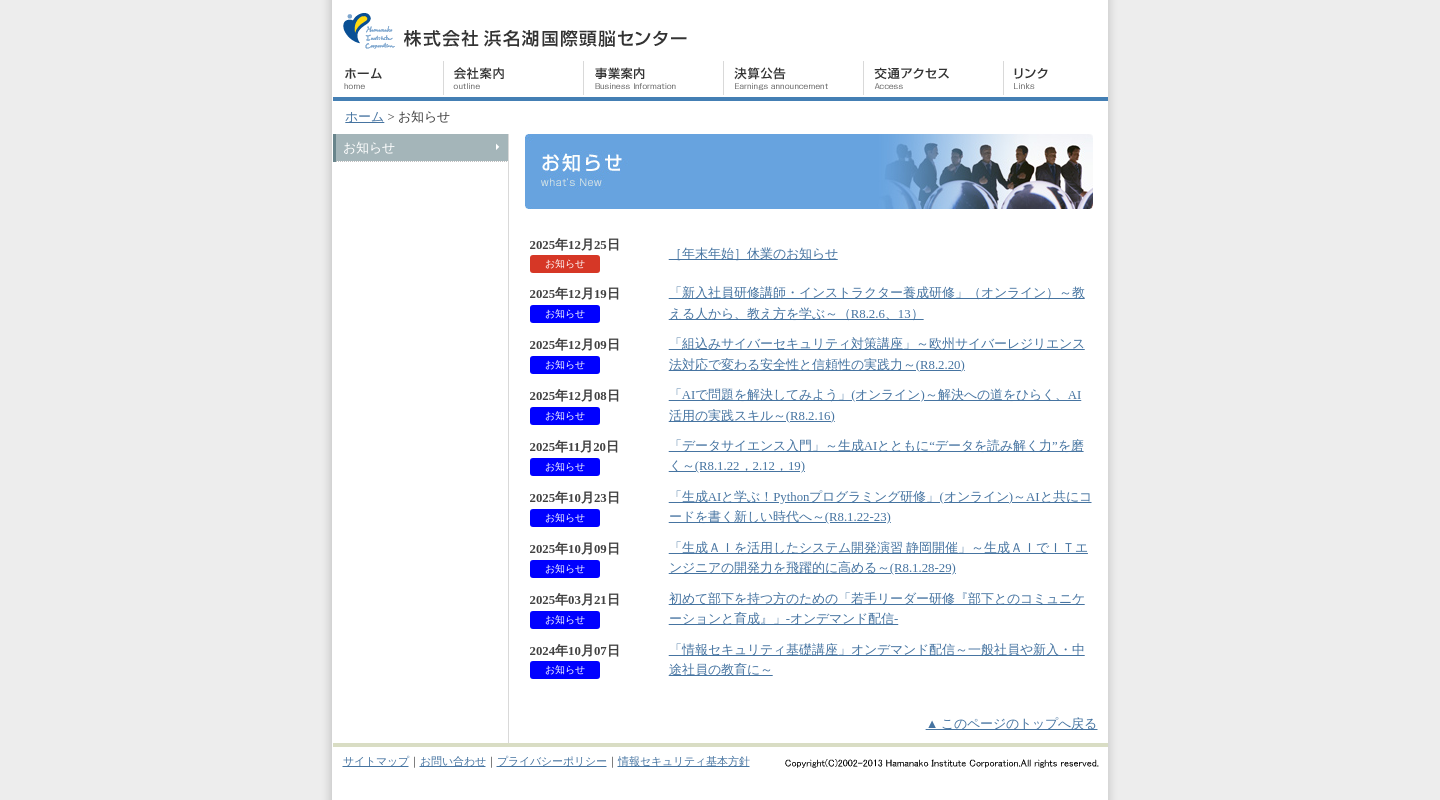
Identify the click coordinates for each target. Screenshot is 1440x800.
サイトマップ (376, 761)
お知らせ (369, 148)
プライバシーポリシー (552, 761)
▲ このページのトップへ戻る (1012, 724)
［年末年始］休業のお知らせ (753, 254)
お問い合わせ (453, 761)
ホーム (364, 117)
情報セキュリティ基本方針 (684, 761)
